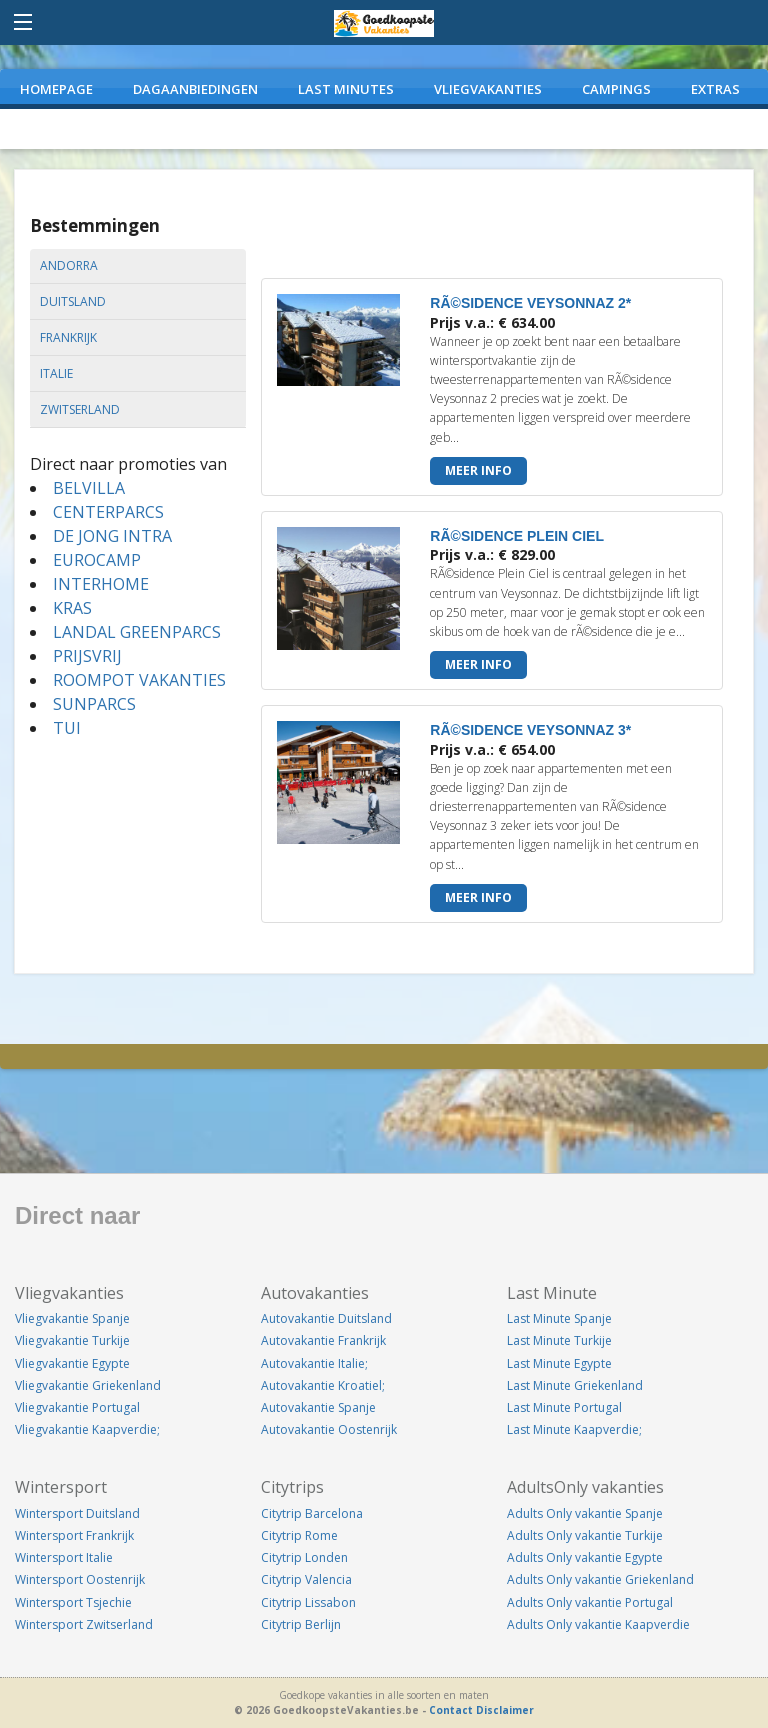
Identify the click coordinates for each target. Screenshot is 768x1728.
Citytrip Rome (299, 1535)
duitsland (73, 301)
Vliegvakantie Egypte (72, 1363)
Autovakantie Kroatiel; (323, 1385)
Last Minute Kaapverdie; (574, 1429)
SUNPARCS (94, 704)
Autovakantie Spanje (318, 1407)
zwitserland (80, 409)
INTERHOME (101, 584)
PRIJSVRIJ (87, 656)
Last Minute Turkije (559, 1340)
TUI (67, 728)
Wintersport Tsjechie (73, 1602)
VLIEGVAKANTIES (488, 89)
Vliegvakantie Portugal (77, 1407)
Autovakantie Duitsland (326, 1318)
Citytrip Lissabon (308, 1602)
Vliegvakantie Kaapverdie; (87, 1429)
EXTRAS (715, 89)
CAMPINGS (616, 89)
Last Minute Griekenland (575, 1385)
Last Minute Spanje (559, 1318)
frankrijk (68, 337)
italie (56, 373)
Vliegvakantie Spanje (72, 1318)
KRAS (72, 608)
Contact (451, 1710)
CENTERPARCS (108, 512)
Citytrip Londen (304, 1557)
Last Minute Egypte (559, 1363)
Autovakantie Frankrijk (323, 1340)
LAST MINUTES (346, 89)
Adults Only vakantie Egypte (585, 1557)
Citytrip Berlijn (301, 1624)
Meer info (478, 470)
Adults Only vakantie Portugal (590, 1602)
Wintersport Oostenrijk (80, 1579)
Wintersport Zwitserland (84, 1624)
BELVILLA (89, 488)
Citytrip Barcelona (312, 1513)
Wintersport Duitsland (77, 1513)
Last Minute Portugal (564, 1407)
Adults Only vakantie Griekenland (600, 1579)
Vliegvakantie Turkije (72, 1340)
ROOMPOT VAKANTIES (139, 680)
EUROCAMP (97, 560)
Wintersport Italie (64, 1557)
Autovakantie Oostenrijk (329, 1429)
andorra (69, 265)
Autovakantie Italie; (314, 1363)
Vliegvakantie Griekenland (88, 1385)
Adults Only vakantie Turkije (585, 1535)
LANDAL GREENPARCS (137, 632)
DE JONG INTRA (112, 536)
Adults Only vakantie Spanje (585, 1513)
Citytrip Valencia (306, 1579)
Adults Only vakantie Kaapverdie (598, 1624)
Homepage (56, 89)
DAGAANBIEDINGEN (195, 89)
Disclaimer (505, 1710)
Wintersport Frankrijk (74, 1535)
